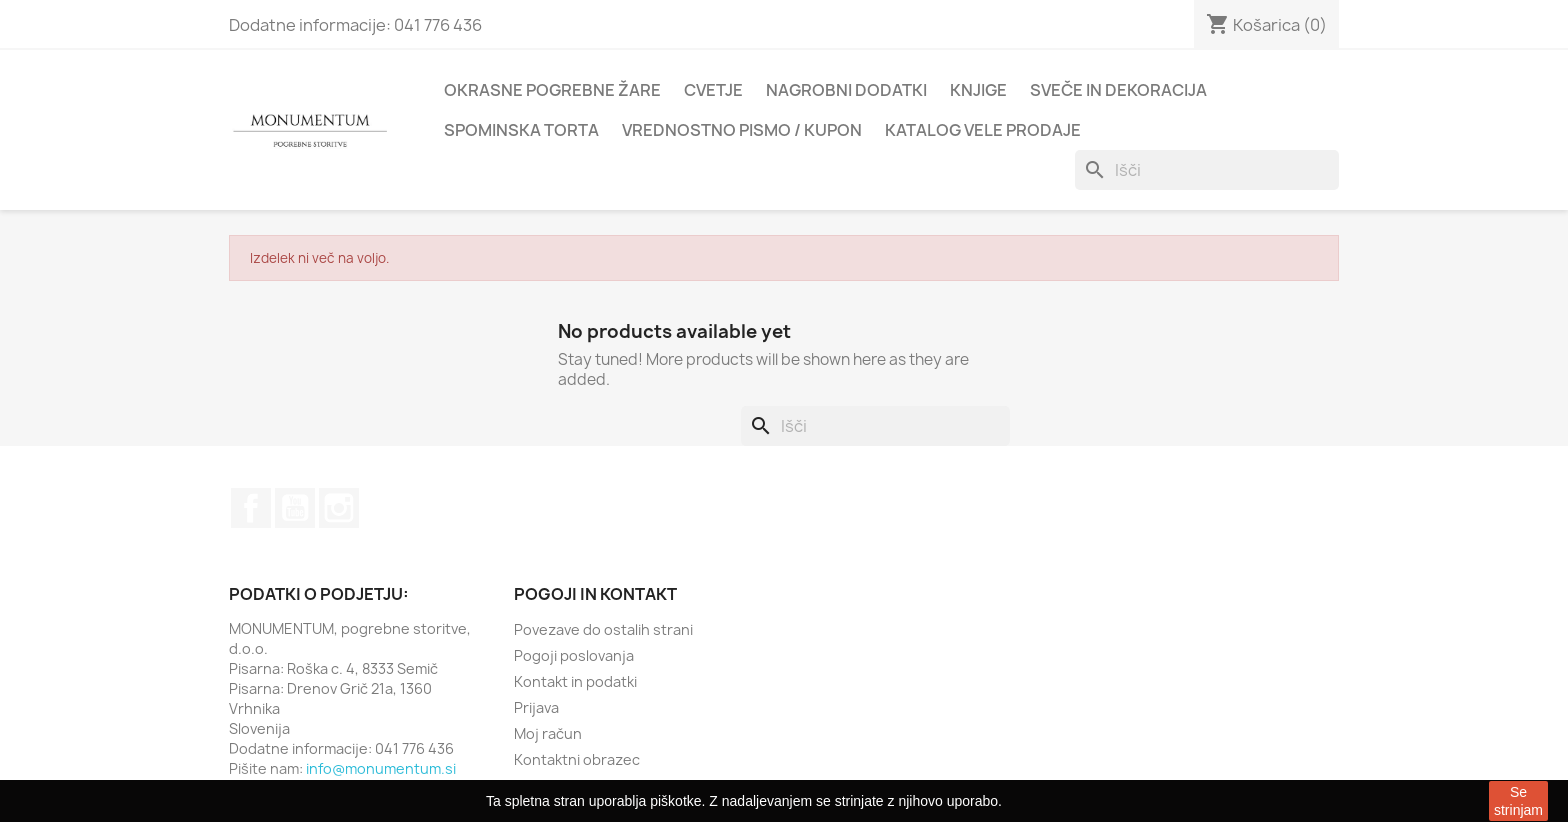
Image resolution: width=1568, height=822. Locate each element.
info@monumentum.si (381, 768)
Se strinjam (1518, 801)
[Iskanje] (1207, 170)
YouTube (295, 508)
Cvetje (713, 90)
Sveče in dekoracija (1118, 90)
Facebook (251, 508)
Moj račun (548, 733)
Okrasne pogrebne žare (552, 90)
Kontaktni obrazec (577, 759)
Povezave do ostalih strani (603, 629)
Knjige (978, 90)
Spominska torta (521, 130)
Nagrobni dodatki (846, 90)
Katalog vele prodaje (983, 130)
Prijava (536, 707)
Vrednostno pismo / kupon (742, 130)
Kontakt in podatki (575, 681)
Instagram (339, 508)
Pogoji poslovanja (574, 655)
